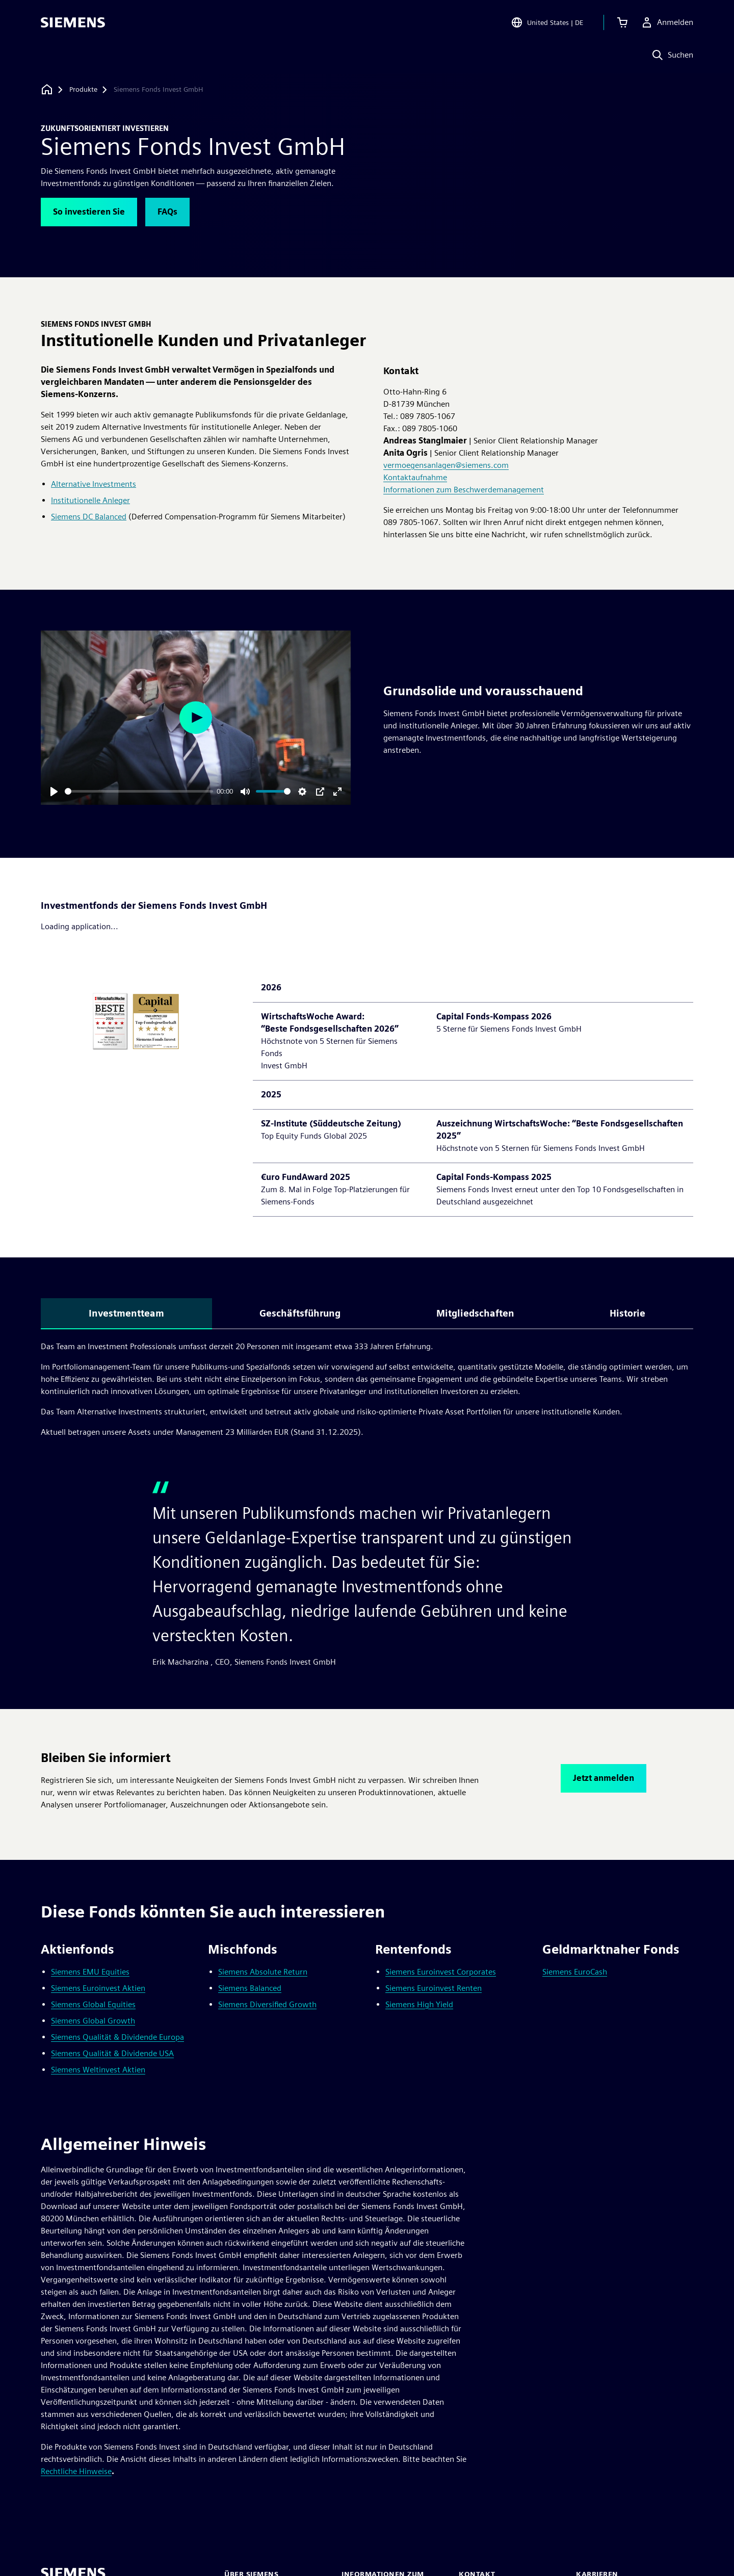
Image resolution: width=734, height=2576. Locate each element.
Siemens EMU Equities (90, 1972)
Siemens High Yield (419, 2004)
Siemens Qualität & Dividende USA (112, 2053)
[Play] (54, 791)
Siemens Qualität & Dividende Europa (117, 2037)
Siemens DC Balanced (88, 516)
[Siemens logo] (73, 22)
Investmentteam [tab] (126, 1313)
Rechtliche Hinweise (76, 2471)
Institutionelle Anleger (90, 500)
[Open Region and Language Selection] (547, 22)
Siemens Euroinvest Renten (433, 1988)
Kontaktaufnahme (415, 477)
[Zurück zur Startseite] (47, 89)
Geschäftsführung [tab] (299, 1313)
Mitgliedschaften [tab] (475, 1313)
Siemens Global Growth (93, 2021)
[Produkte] (83, 89)
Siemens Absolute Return (262, 1972)
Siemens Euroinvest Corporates (440, 1972)
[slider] (139, 791)
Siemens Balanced (249, 1988)
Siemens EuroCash (574, 1972)
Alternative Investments (93, 484)
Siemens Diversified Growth (267, 2004)
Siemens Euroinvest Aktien (98, 1988)
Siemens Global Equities (93, 2004)
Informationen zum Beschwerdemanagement (463, 489)
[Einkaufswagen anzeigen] (622, 22)
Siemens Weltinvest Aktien (98, 2069)
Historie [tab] (627, 1313)
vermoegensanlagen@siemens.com (446, 465)
